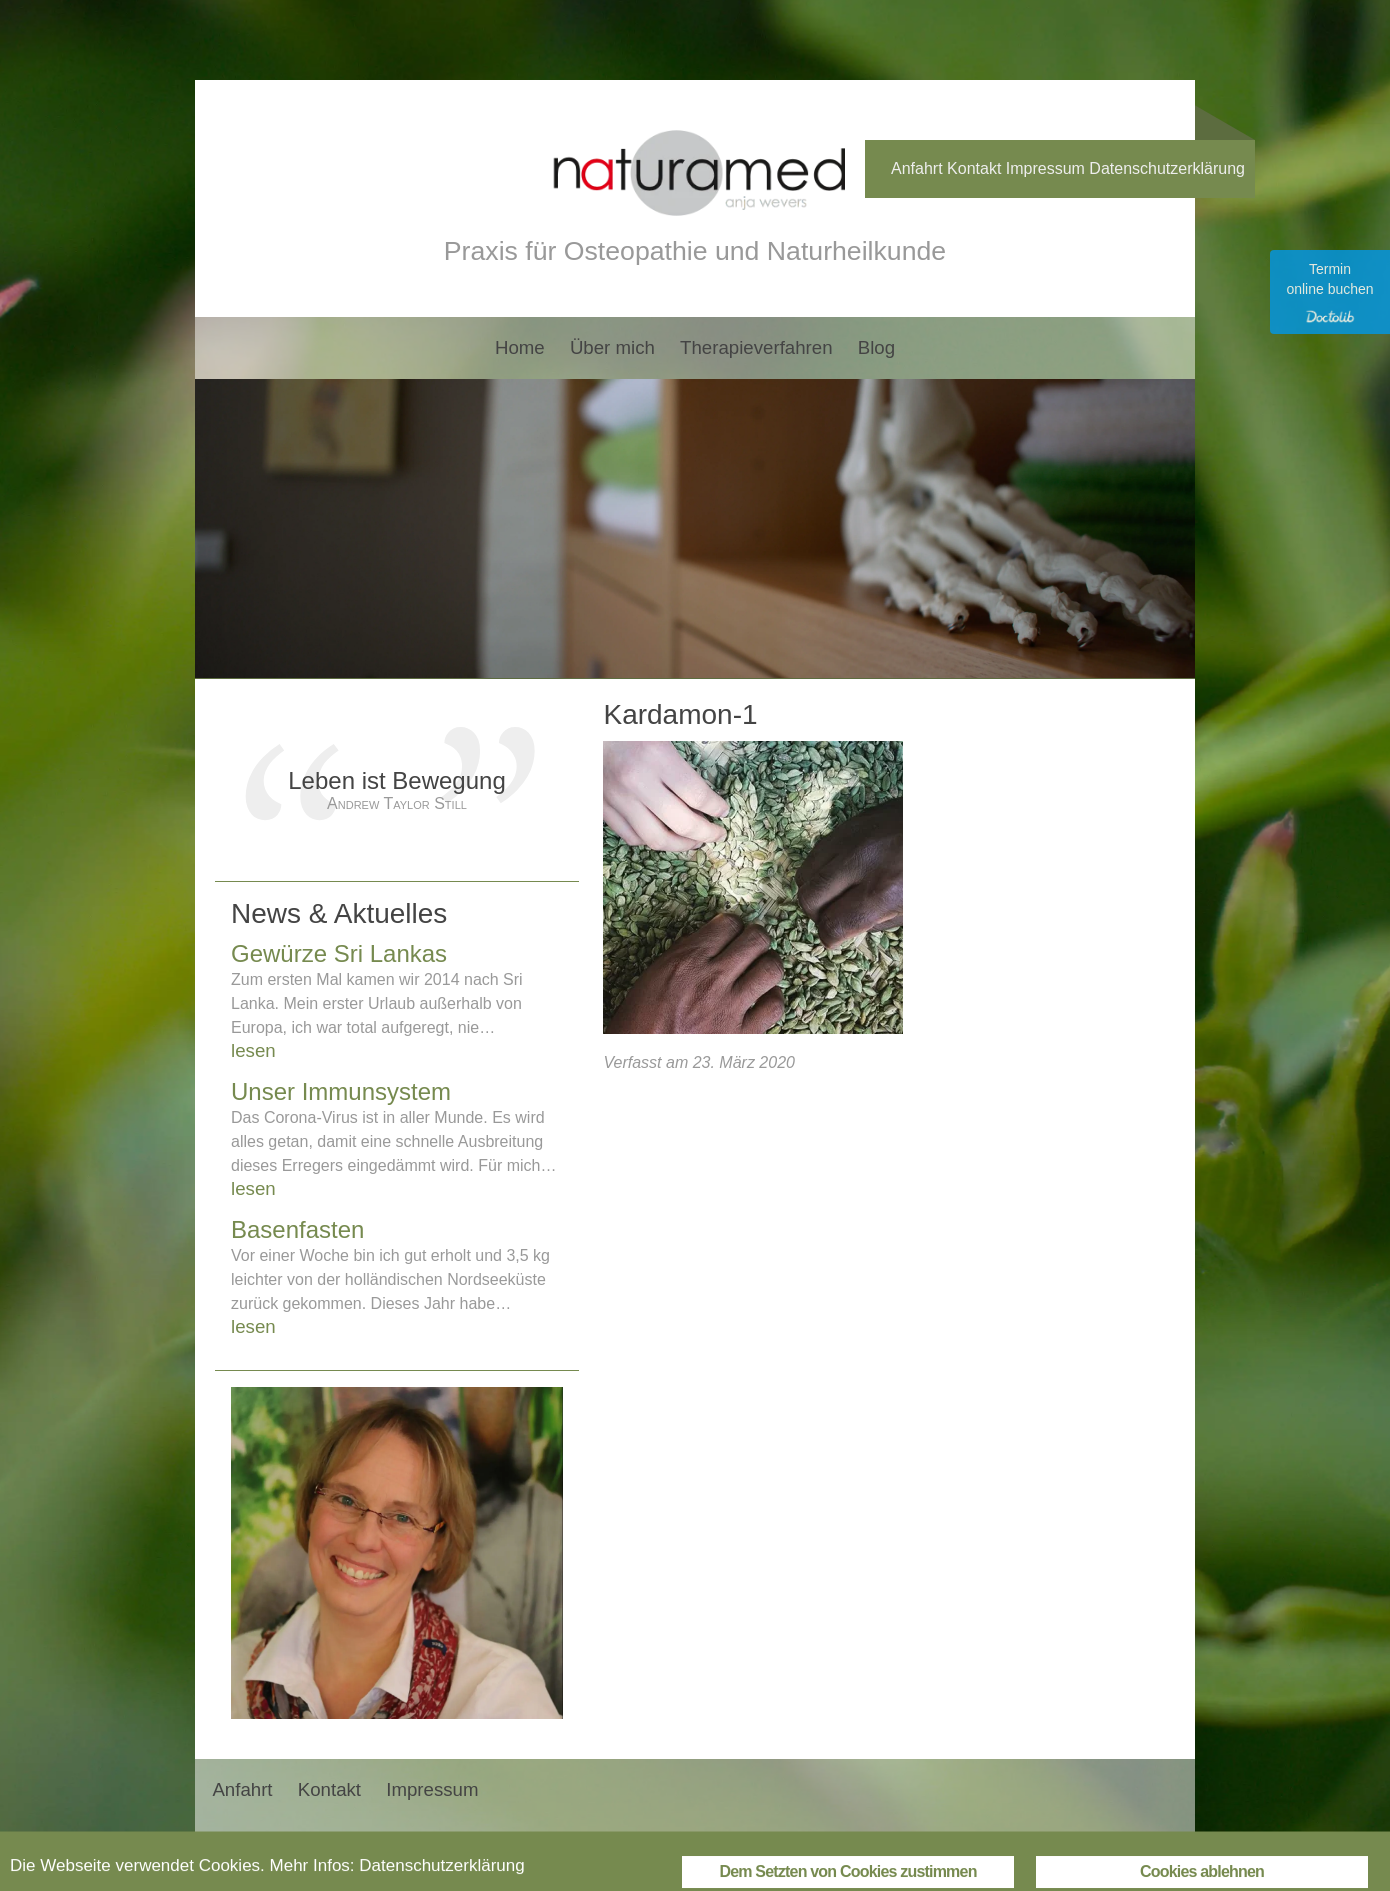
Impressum (1045, 168)
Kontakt (974, 168)
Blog (876, 347)
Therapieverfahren (756, 347)
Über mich (612, 347)
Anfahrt (917, 168)
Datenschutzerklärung (1167, 168)
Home (520, 347)
